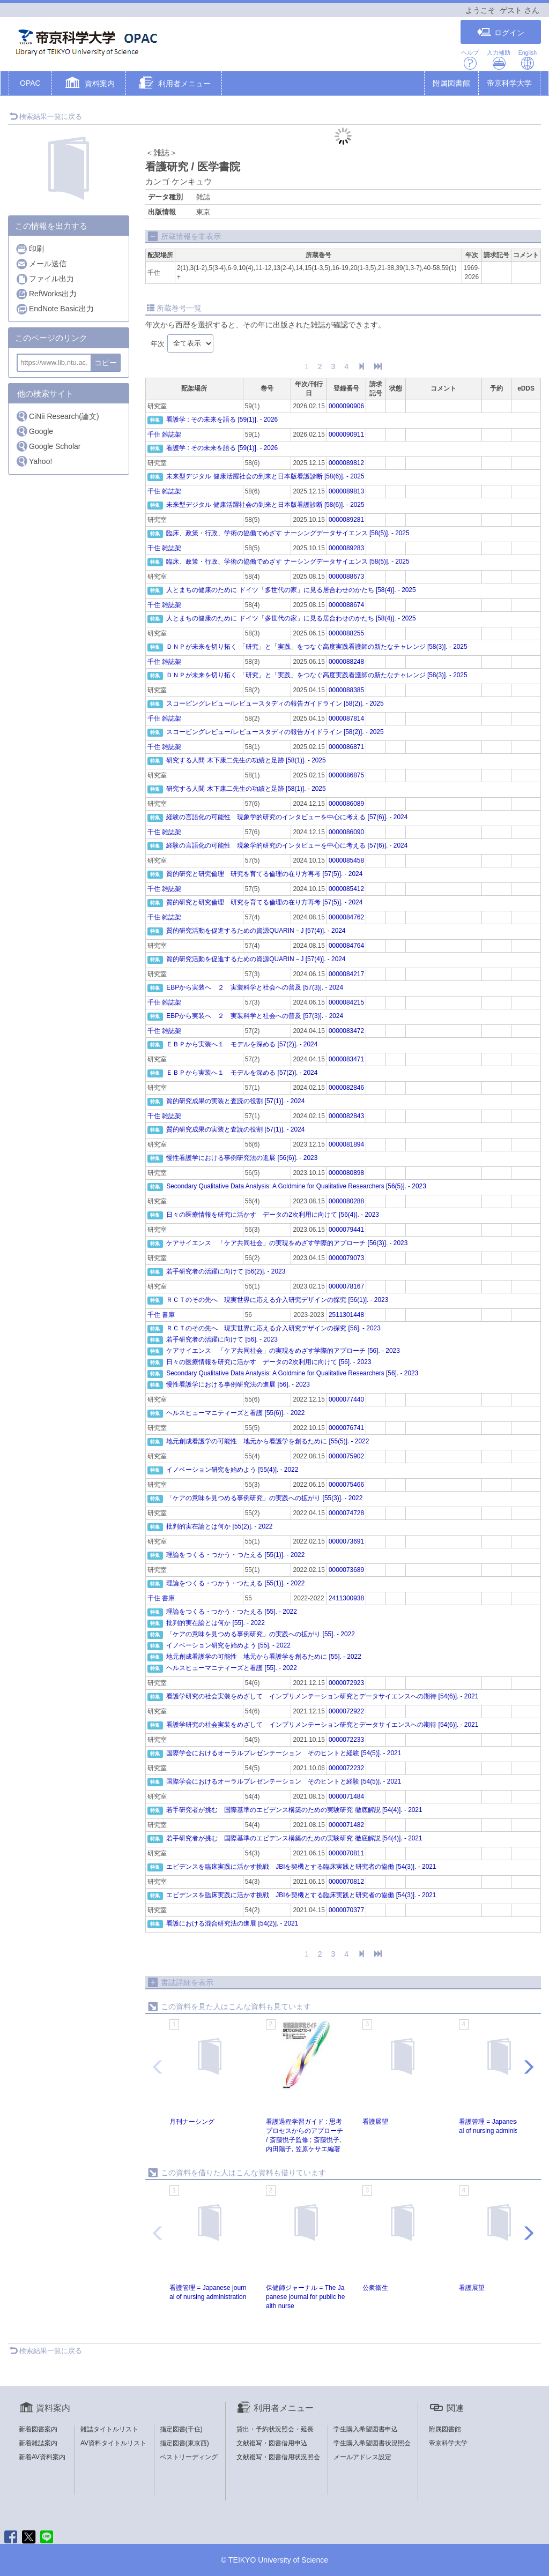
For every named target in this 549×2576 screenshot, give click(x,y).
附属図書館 (451, 83)
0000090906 (346, 406)
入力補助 (498, 59)
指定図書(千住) (181, 2429)
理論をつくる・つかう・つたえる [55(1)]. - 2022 (235, 1555)
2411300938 (346, 1598)
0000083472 (346, 1031)
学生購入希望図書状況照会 (372, 2443)
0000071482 (346, 1825)
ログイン (500, 32)
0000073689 (346, 1570)
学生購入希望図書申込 (365, 2429)
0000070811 (346, 1853)
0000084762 (346, 917)
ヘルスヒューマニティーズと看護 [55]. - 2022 (231, 1668)
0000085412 (346, 889)
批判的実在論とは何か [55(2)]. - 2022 (219, 1526)
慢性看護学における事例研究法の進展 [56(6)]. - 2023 (241, 1158)
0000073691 (346, 1541)
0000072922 (346, 1711)
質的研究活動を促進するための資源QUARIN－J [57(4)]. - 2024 (255, 930)
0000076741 (346, 1428)
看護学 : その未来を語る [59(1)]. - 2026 (222, 419)
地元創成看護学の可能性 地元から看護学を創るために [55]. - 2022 (263, 1656)
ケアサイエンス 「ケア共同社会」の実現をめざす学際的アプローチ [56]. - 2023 (282, 1350)
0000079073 (346, 1258)
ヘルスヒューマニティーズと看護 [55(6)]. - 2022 (235, 1413)
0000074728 (346, 1513)
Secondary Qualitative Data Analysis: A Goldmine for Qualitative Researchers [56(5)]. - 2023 (296, 1186)
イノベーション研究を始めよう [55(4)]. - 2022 (232, 1469)
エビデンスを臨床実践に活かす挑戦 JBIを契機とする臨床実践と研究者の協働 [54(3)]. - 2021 (301, 1866)
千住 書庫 (161, 1315)
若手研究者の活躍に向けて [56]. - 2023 (221, 1339)
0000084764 (346, 945)
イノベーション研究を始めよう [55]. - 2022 (228, 1645)
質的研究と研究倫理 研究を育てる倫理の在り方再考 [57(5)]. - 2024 (264, 874)
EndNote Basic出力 (55, 308)
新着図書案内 (38, 2429)
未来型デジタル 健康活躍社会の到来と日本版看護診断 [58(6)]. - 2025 (265, 476)
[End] (378, 366)
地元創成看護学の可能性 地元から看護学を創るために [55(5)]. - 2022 (267, 1441)
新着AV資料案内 (42, 2457)
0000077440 (346, 1399)
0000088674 (346, 605)
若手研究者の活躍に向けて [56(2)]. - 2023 (225, 1271)
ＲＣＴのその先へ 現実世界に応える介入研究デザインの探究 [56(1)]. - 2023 (277, 1300)
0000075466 (346, 1484)
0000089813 (346, 491)
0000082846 (346, 1087)
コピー (105, 362)
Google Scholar (48, 446)
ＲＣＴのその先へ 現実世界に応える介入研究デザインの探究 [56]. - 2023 (273, 1328)
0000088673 (346, 576)
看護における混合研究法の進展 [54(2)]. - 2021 (232, 1923)
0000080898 (346, 1173)
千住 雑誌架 (164, 434)
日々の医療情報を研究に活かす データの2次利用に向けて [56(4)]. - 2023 (272, 1214)
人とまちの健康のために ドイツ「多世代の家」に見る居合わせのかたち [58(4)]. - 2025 (291, 590)
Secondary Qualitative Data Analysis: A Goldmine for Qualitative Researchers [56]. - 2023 (292, 1373)
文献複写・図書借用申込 (271, 2443)
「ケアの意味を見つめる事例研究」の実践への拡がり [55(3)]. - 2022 (264, 1498)
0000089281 (346, 519)
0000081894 (346, 1144)
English (527, 59)
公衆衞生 (375, 2288)
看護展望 (375, 2121)
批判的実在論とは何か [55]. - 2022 (215, 1623)
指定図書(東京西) (184, 2443)
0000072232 (346, 1768)
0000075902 (346, 1456)
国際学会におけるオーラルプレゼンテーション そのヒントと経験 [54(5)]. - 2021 (283, 1753)
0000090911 (346, 434)
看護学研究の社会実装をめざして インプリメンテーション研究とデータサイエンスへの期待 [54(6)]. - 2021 (322, 1696)
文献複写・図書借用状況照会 (278, 2457)
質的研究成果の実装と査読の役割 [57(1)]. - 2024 (235, 1101)
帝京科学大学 (509, 83)
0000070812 (346, 1881)
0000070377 (346, 1910)
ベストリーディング (189, 2457)
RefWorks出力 (46, 293)
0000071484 (346, 1796)
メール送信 (41, 263)
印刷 (30, 248)
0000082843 (346, 1116)
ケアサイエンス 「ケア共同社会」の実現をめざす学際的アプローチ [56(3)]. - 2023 (286, 1243)
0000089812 (346, 463)
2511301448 (346, 1315)
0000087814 (346, 718)
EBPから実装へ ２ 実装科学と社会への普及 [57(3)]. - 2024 (254, 987)
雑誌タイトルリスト (109, 2429)
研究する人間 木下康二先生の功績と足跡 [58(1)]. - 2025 (245, 760)
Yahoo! (34, 461)
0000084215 (346, 1002)
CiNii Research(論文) (57, 416)
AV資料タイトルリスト (113, 2443)
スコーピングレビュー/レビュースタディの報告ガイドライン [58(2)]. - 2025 (274, 703)
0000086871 (346, 747)
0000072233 (346, 1739)
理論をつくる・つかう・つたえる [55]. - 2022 (231, 1611)
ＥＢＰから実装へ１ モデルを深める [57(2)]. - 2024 (241, 1044)
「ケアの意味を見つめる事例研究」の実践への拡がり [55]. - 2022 (260, 1634)
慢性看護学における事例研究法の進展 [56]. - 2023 (237, 1384)
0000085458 (346, 860)
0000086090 (346, 832)
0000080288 (346, 1201)
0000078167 (346, 1286)
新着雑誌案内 (38, 2443)
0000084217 (346, 974)
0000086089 (346, 803)
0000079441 (346, 1229)
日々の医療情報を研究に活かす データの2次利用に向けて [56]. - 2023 (268, 1362)
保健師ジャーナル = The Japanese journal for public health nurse (305, 2297)
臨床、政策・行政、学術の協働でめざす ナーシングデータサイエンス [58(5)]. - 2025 (287, 533)
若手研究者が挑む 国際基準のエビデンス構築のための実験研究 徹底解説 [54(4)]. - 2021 (294, 1810)
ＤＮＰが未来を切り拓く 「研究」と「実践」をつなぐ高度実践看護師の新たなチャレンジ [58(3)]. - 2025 (316, 646)
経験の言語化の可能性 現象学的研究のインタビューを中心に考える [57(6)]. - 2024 (286, 817)
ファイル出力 (45, 278)
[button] (88, 84)
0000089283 (346, 548)
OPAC (30, 83)
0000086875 (346, 775)
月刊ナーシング (191, 2121)
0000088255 (346, 633)
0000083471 (346, 1059)
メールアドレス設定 (362, 2457)
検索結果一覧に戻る (45, 117)
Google (34, 431)
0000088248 (346, 661)
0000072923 (346, 1683)
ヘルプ (470, 59)
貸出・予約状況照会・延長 (275, 2429)
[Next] (361, 366)
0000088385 (346, 690)
